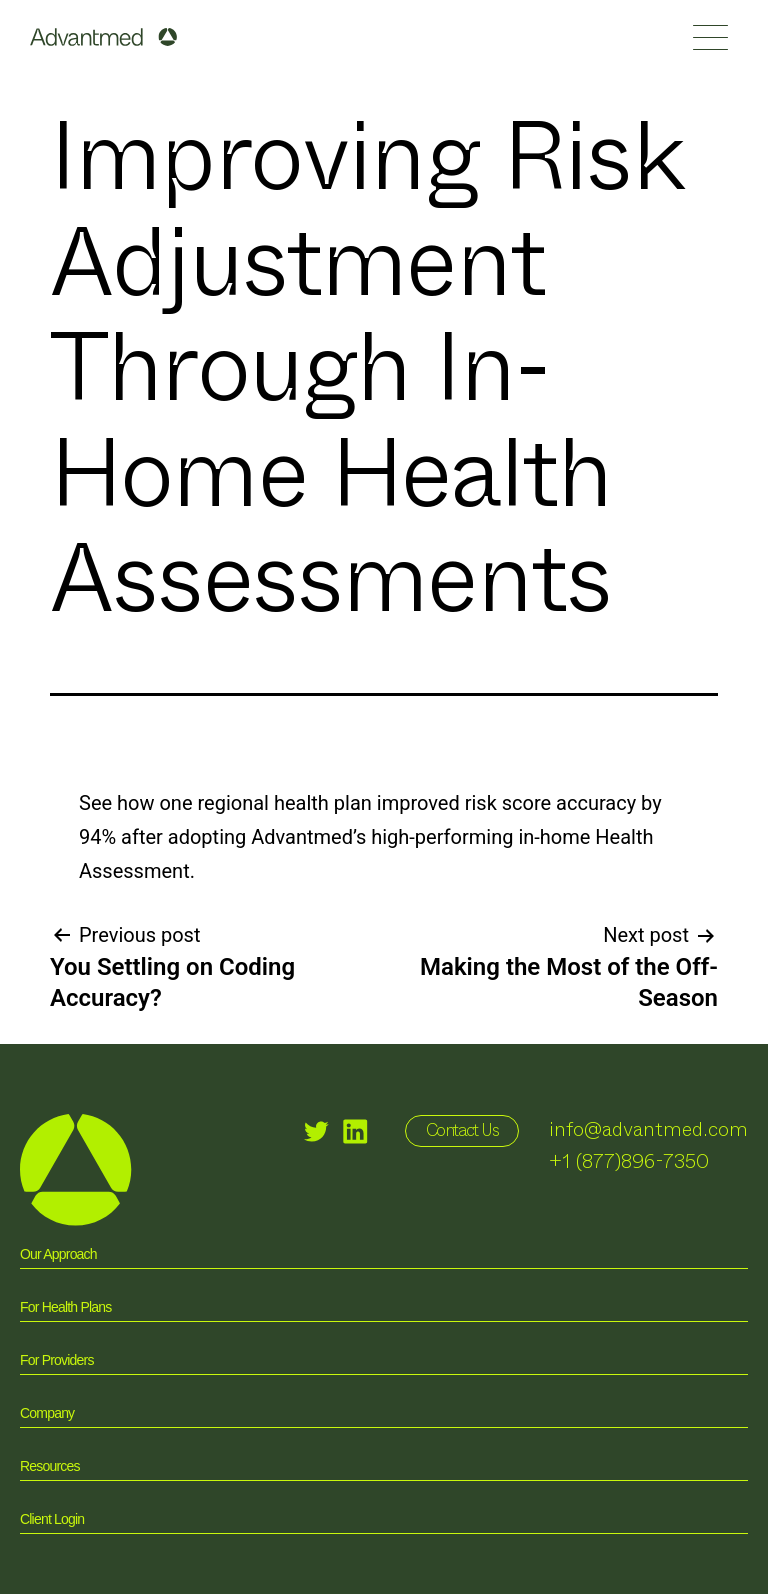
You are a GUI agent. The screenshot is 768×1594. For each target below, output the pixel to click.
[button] (710, 37)
